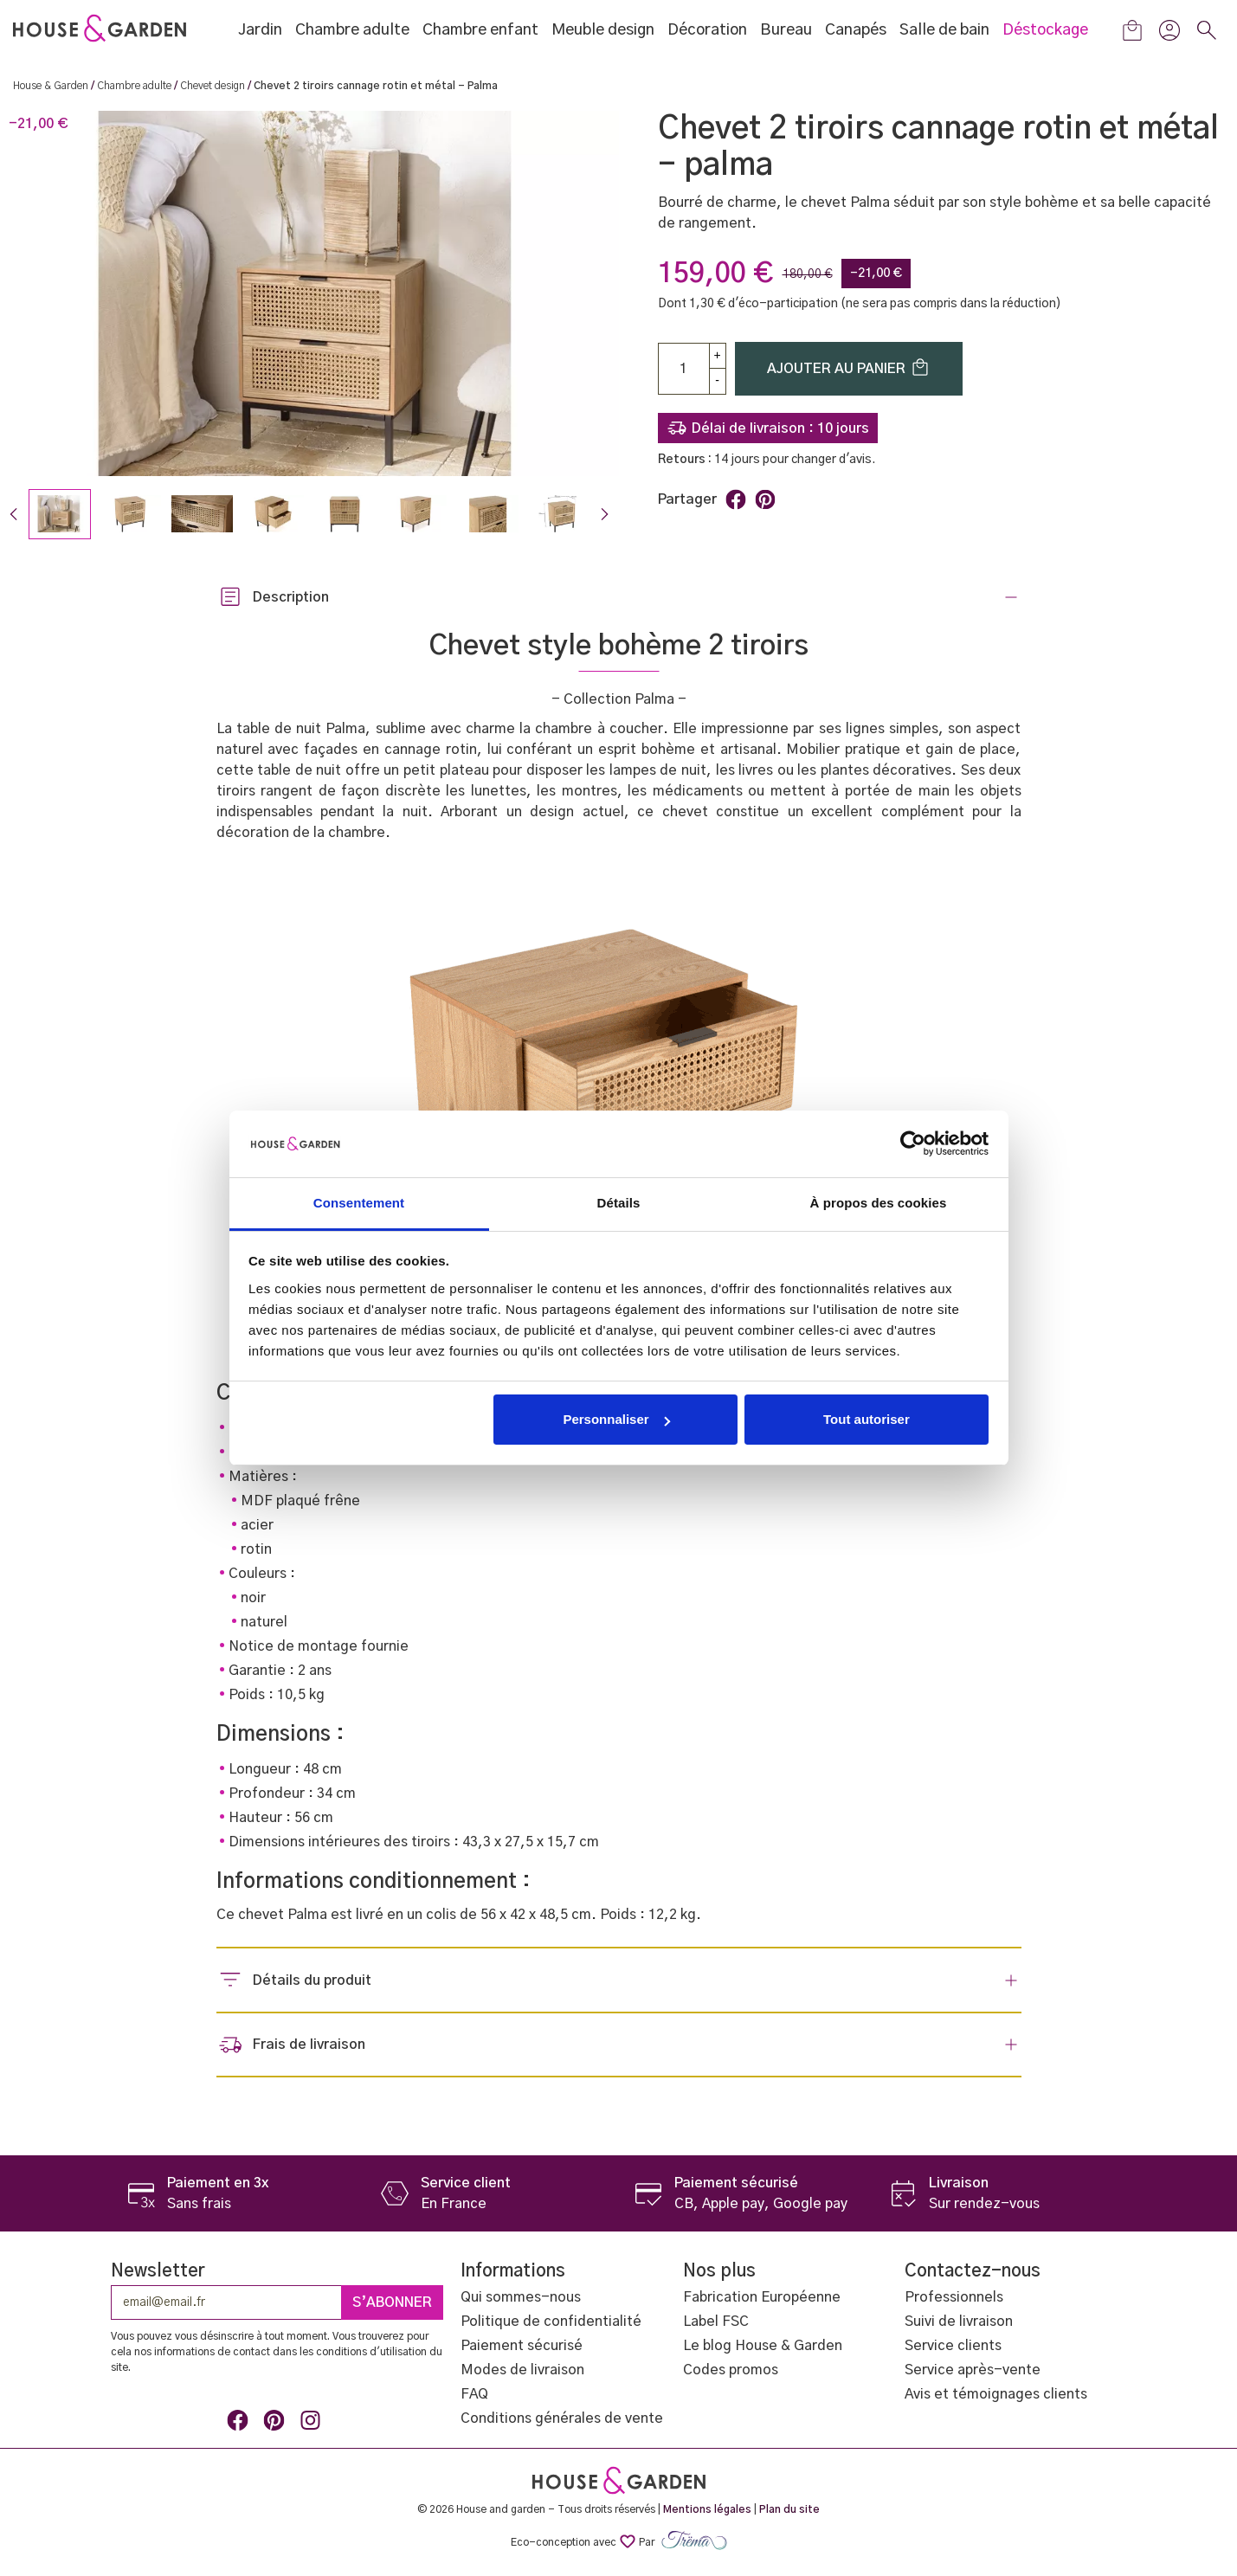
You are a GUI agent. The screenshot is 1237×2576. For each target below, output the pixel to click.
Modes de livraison (522, 2370)
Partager (735, 499)
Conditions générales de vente (562, 2418)
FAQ (474, 2394)
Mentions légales (707, 2509)
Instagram (313, 2424)
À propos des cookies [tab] (878, 1202)
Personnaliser (616, 1419)
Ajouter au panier (849, 367)
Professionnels (954, 2297)
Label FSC (716, 2321)
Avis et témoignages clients (996, 2394)
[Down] (717, 381)
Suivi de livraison (959, 2321)
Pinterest (765, 499)
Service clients (953, 2346)
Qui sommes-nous (521, 2297)
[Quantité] (684, 369)
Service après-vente (972, 2370)
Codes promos (730, 2370)
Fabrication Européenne (762, 2297)
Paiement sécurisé (522, 2346)
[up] (717, 356)
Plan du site (789, 2509)
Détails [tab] (619, 1202)
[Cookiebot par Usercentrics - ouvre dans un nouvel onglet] (913, 1143)
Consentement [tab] (358, 1202)
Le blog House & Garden (762, 2346)
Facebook (240, 2424)
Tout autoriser (866, 1419)
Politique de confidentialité (551, 2321)
